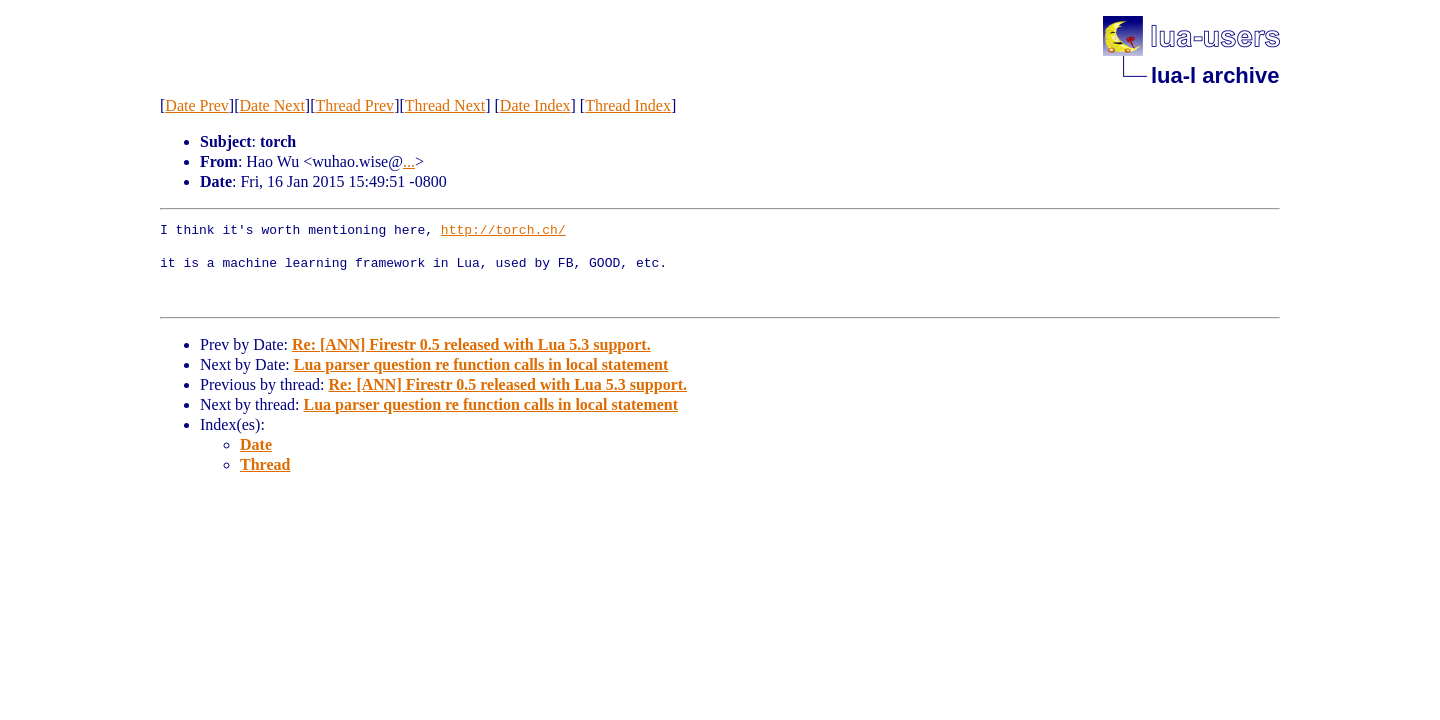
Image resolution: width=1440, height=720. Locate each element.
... (409, 161)
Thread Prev (354, 105)
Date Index (535, 105)
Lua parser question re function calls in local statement (481, 364)
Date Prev (197, 105)
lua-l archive (1215, 75)
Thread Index (628, 105)
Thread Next (445, 105)
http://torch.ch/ (503, 231)
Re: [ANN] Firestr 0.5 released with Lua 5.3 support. (471, 344)
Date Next (272, 105)
